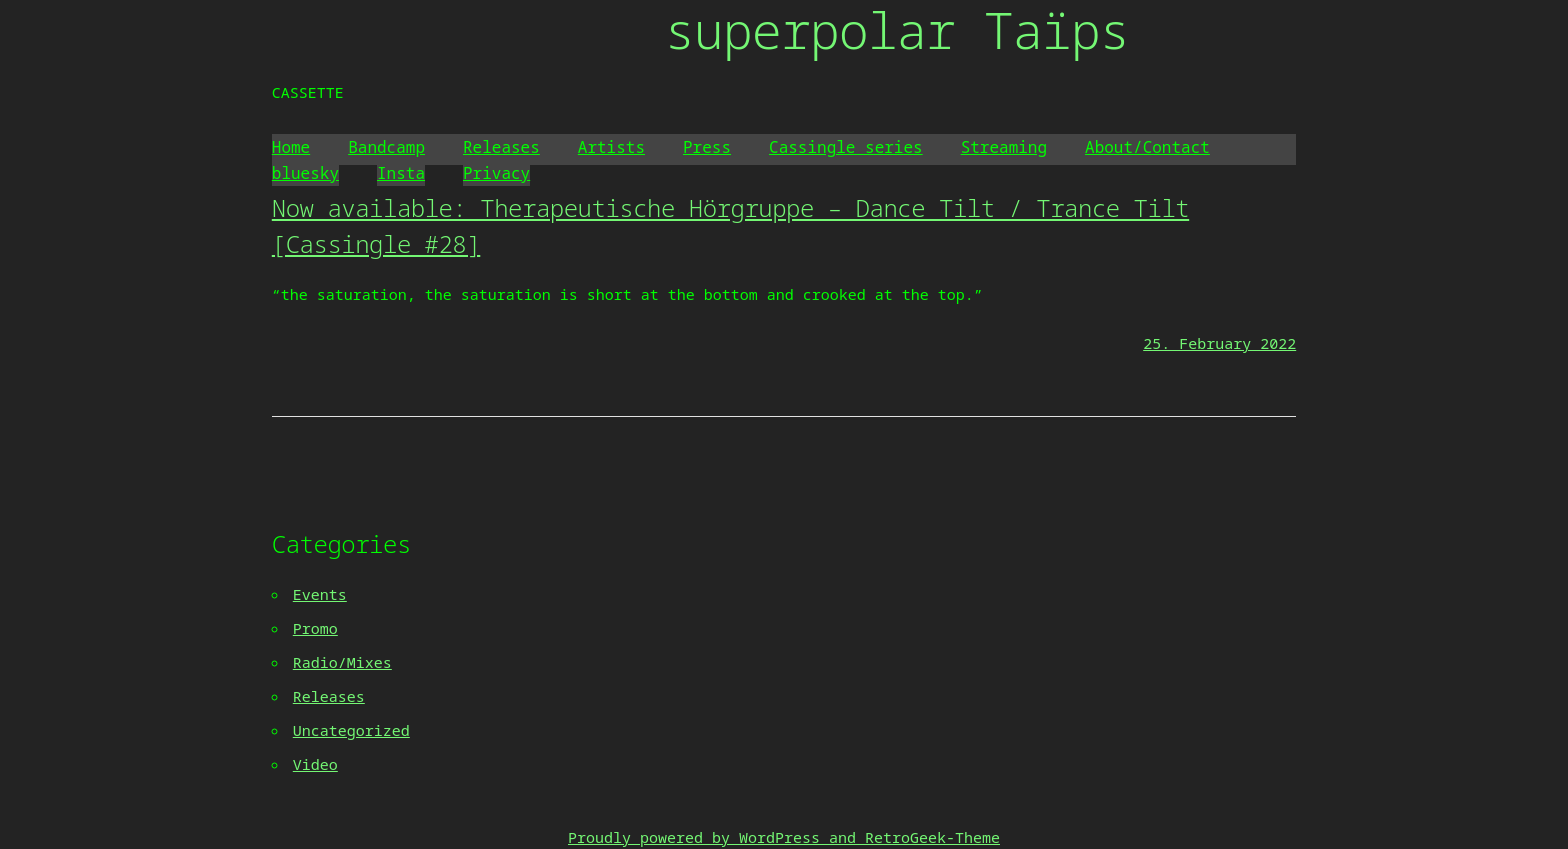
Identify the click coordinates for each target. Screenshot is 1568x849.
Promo (315, 628)
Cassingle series (846, 147)
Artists (611, 147)
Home (291, 147)
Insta (401, 173)
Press (707, 147)
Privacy (496, 173)
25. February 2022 (1219, 343)
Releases (501, 147)
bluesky (305, 173)
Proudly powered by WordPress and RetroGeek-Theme (784, 837)
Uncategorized (351, 730)
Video (315, 764)
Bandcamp (386, 147)
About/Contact (1147, 147)
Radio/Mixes (342, 662)
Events (320, 594)
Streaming (1004, 147)
